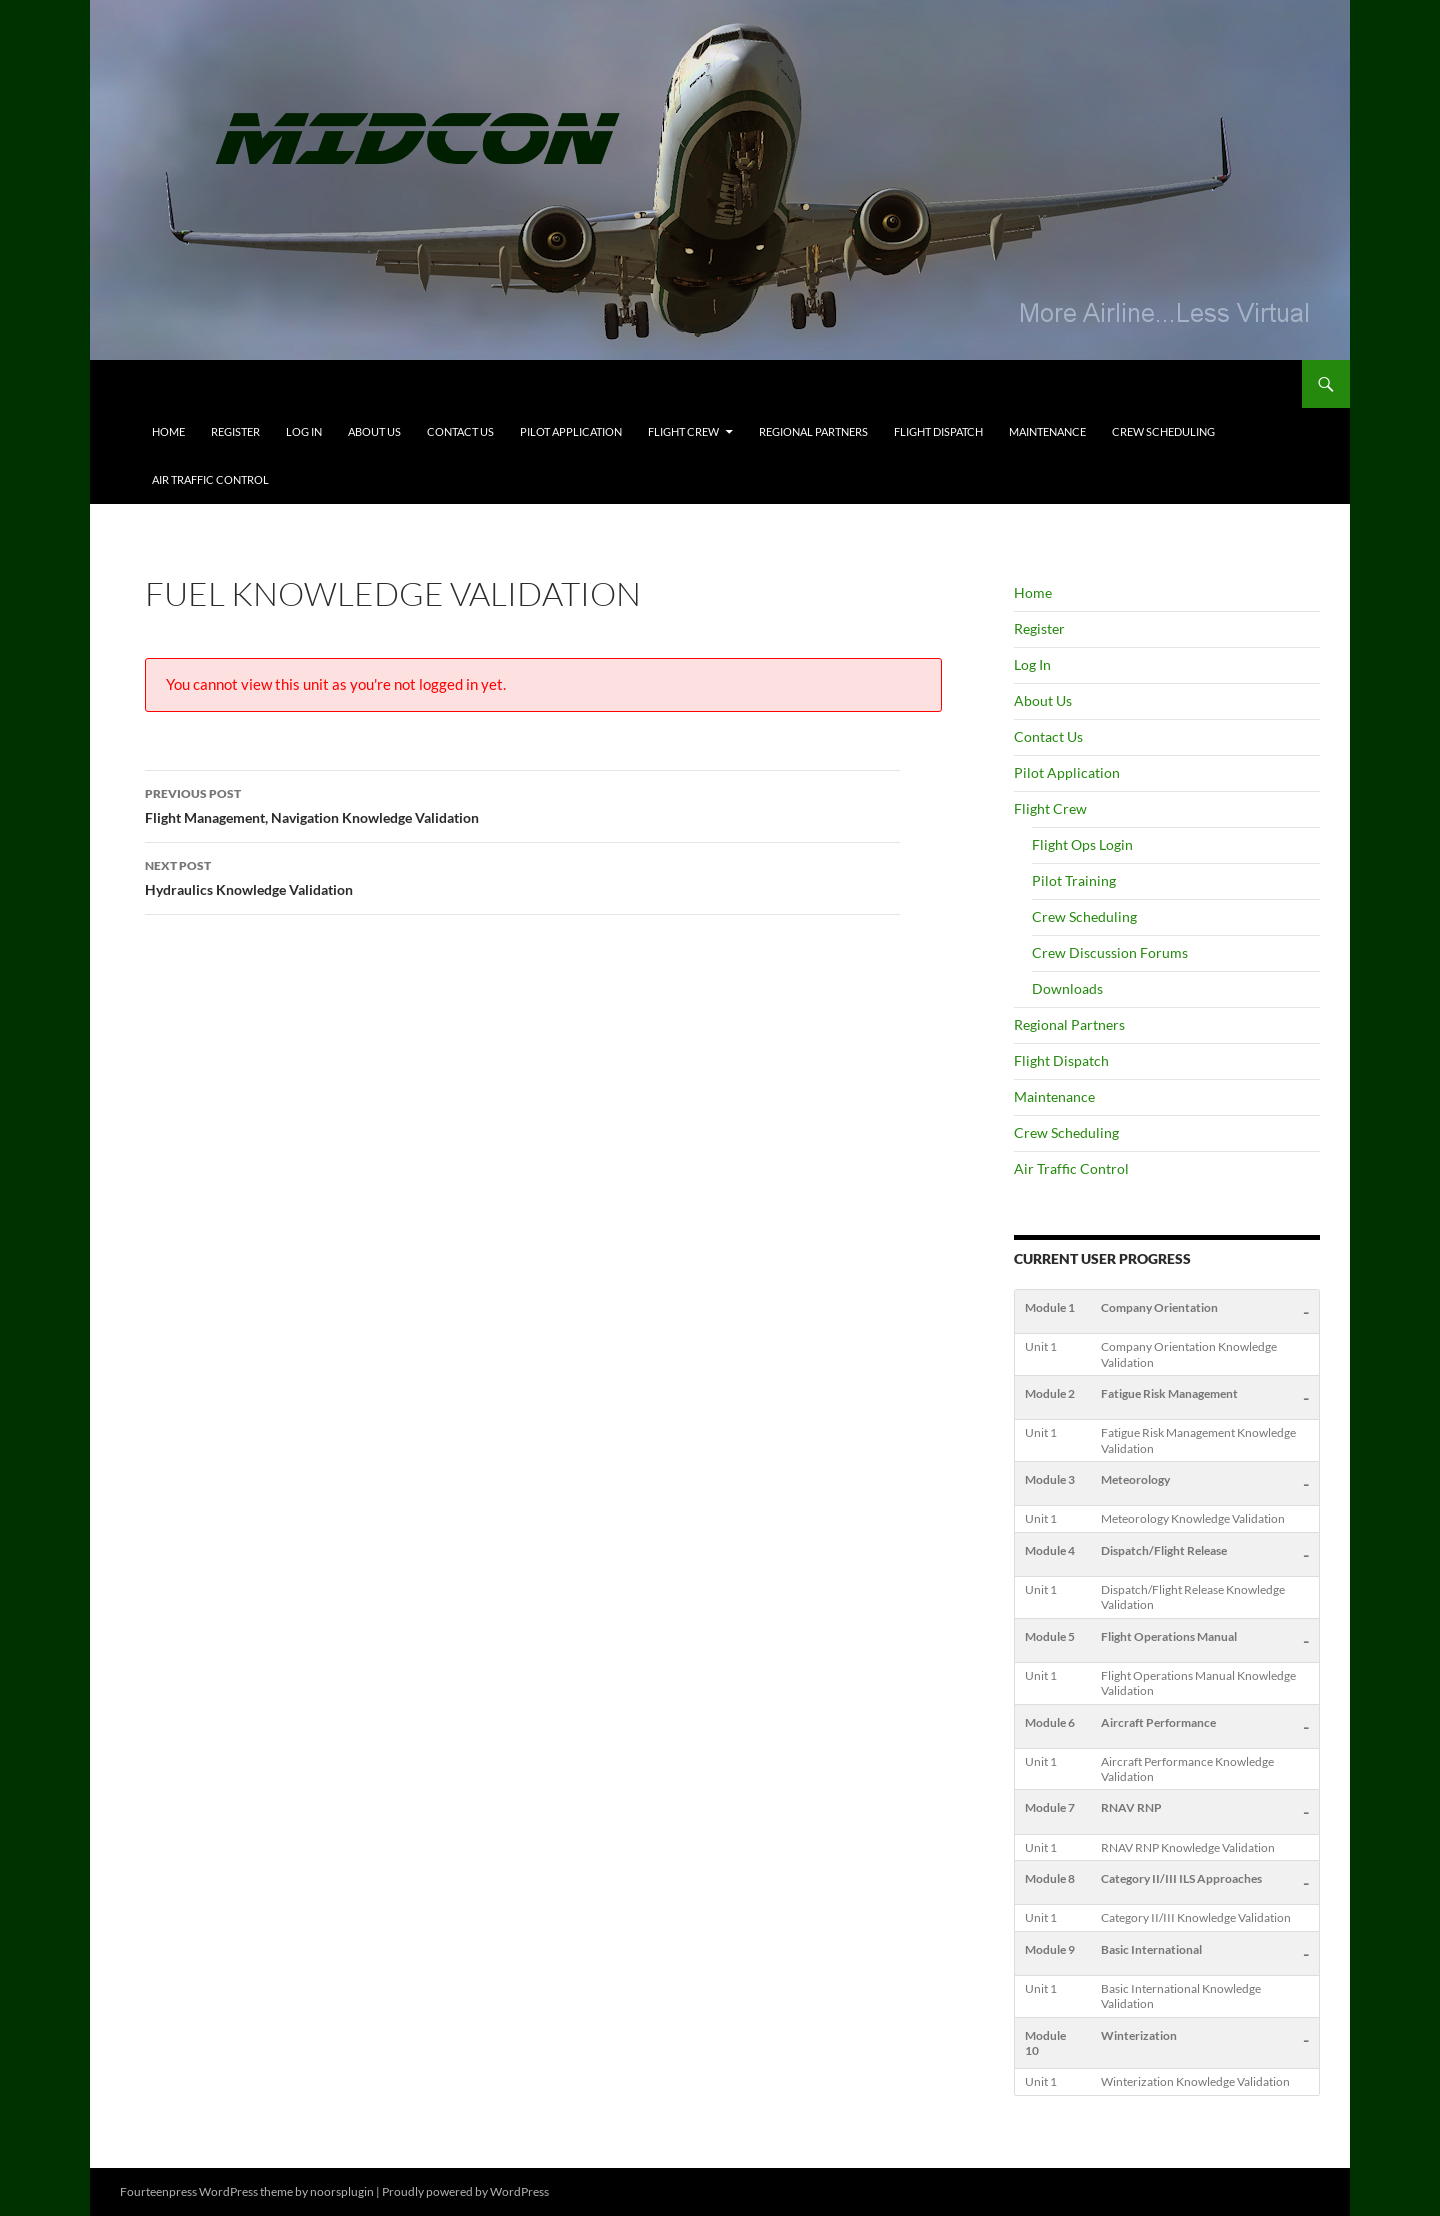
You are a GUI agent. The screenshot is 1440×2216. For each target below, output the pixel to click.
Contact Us (460, 431)
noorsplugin (342, 2191)
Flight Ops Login (1082, 844)
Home (168, 431)
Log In (304, 431)
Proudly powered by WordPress (465, 2191)
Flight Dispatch (938, 431)
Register (235, 431)
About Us (374, 431)
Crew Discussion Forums (1110, 952)
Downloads (1067, 988)
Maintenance (1047, 431)
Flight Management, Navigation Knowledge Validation (522, 804)
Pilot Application (571, 431)
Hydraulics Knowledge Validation (522, 876)
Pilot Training (1074, 880)
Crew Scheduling (1163, 431)
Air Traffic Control (210, 479)
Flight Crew (683, 431)
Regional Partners (813, 431)
